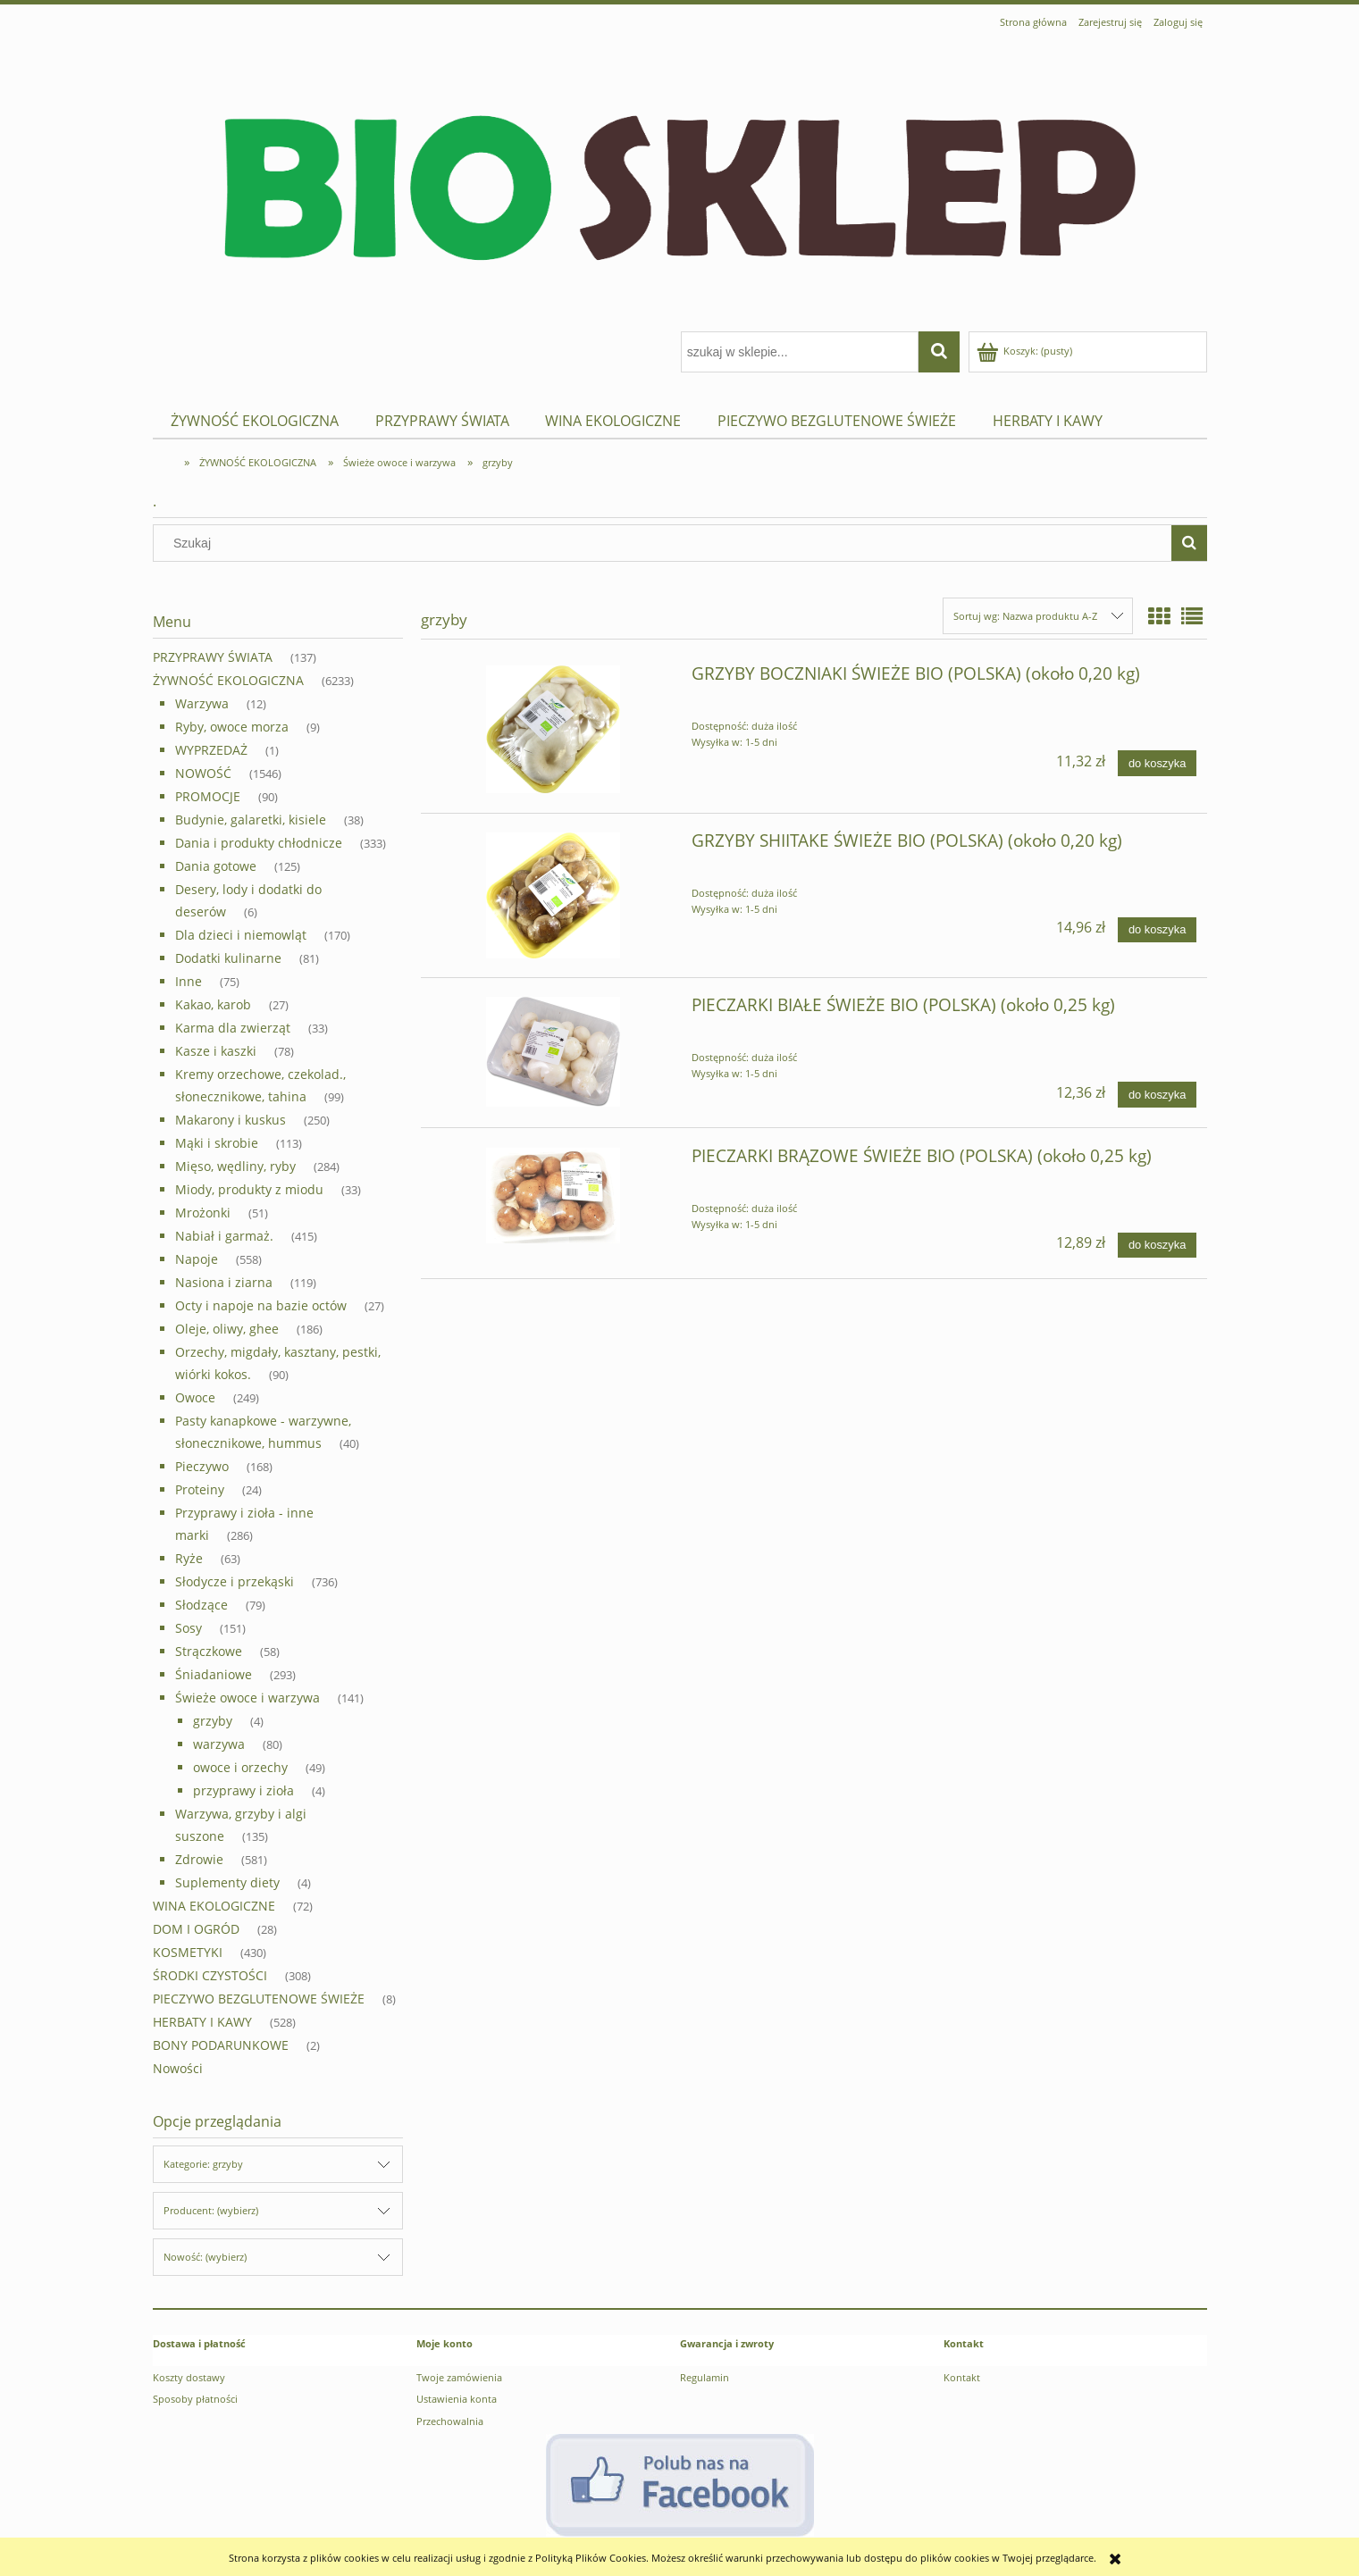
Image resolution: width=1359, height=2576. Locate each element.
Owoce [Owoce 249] (195, 1397)
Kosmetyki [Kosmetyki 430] (187, 1952)
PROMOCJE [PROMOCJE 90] (207, 796)
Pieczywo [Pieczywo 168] (202, 1466)
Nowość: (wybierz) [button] (205, 2256)
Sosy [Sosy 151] (188, 1627)
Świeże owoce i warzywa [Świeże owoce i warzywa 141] (247, 1697)
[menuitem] (255, 421)
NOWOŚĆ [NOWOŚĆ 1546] (203, 773)
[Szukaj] (1189, 543)
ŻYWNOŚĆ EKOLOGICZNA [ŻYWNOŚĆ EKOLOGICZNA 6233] (228, 680)
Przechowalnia (449, 2421)
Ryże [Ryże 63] (189, 1558)
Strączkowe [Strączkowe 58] (208, 1651)
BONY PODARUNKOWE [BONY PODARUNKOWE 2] (221, 2045)
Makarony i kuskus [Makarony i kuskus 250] (230, 1119)
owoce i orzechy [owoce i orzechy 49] (240, 1767)
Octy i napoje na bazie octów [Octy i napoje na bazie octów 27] (261, 1305)
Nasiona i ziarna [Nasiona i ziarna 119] (224, 1282)
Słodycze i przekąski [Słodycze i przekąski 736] (234, 1581)
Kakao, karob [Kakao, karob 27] (213, 1004)
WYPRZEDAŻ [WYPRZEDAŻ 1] (211, 749)
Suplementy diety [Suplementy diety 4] (227, 1882)
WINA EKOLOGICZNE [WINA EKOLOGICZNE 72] (214, 1905)
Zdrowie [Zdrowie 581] (199, 1859)
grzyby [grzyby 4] (212, 1720)
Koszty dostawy (189, 2377)
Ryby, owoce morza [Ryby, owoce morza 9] (232, 726)
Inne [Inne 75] (188, 981)
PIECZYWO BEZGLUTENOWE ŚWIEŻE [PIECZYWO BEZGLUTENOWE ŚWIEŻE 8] (259, 1998)
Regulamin (704, 2377)
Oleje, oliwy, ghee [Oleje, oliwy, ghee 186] (227, 1328)
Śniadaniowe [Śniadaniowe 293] (213, 1674)
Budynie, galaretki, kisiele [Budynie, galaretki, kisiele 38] (250, 819)
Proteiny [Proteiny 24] (199, 1489)
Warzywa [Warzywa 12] (202, 703)
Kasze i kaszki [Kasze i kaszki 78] (215, 1050)
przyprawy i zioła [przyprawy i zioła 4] (243, 1790)
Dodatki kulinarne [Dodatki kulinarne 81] (228, 957)
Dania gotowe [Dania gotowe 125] (215, 865)
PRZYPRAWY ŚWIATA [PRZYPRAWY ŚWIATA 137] (213, 656)
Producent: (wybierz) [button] (211, 2210)
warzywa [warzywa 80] (219, 1743)
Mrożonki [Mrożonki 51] (203, 1212)
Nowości (178, 2068)
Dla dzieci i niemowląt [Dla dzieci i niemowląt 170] (240, 934)
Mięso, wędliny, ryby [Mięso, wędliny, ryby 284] (235, 1166)
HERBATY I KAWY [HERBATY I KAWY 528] (202, 2021)
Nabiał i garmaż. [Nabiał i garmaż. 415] (224, 1235)
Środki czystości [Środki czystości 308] (210, 1975)
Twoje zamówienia (459, 2377)
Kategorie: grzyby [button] (203, 2163)
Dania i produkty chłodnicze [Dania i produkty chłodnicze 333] (258, 842)
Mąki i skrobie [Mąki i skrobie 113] (216, 1142)
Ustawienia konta (456, 2398)
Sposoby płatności (195, 2398)
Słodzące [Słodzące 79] (201, 1604)
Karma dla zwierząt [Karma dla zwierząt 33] (232, 1027)
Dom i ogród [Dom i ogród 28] (196, 1928)
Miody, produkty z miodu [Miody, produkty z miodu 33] (249, 1189)
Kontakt (962, 2377)
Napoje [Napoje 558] (196, 1258)
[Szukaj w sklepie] (665, 543)
